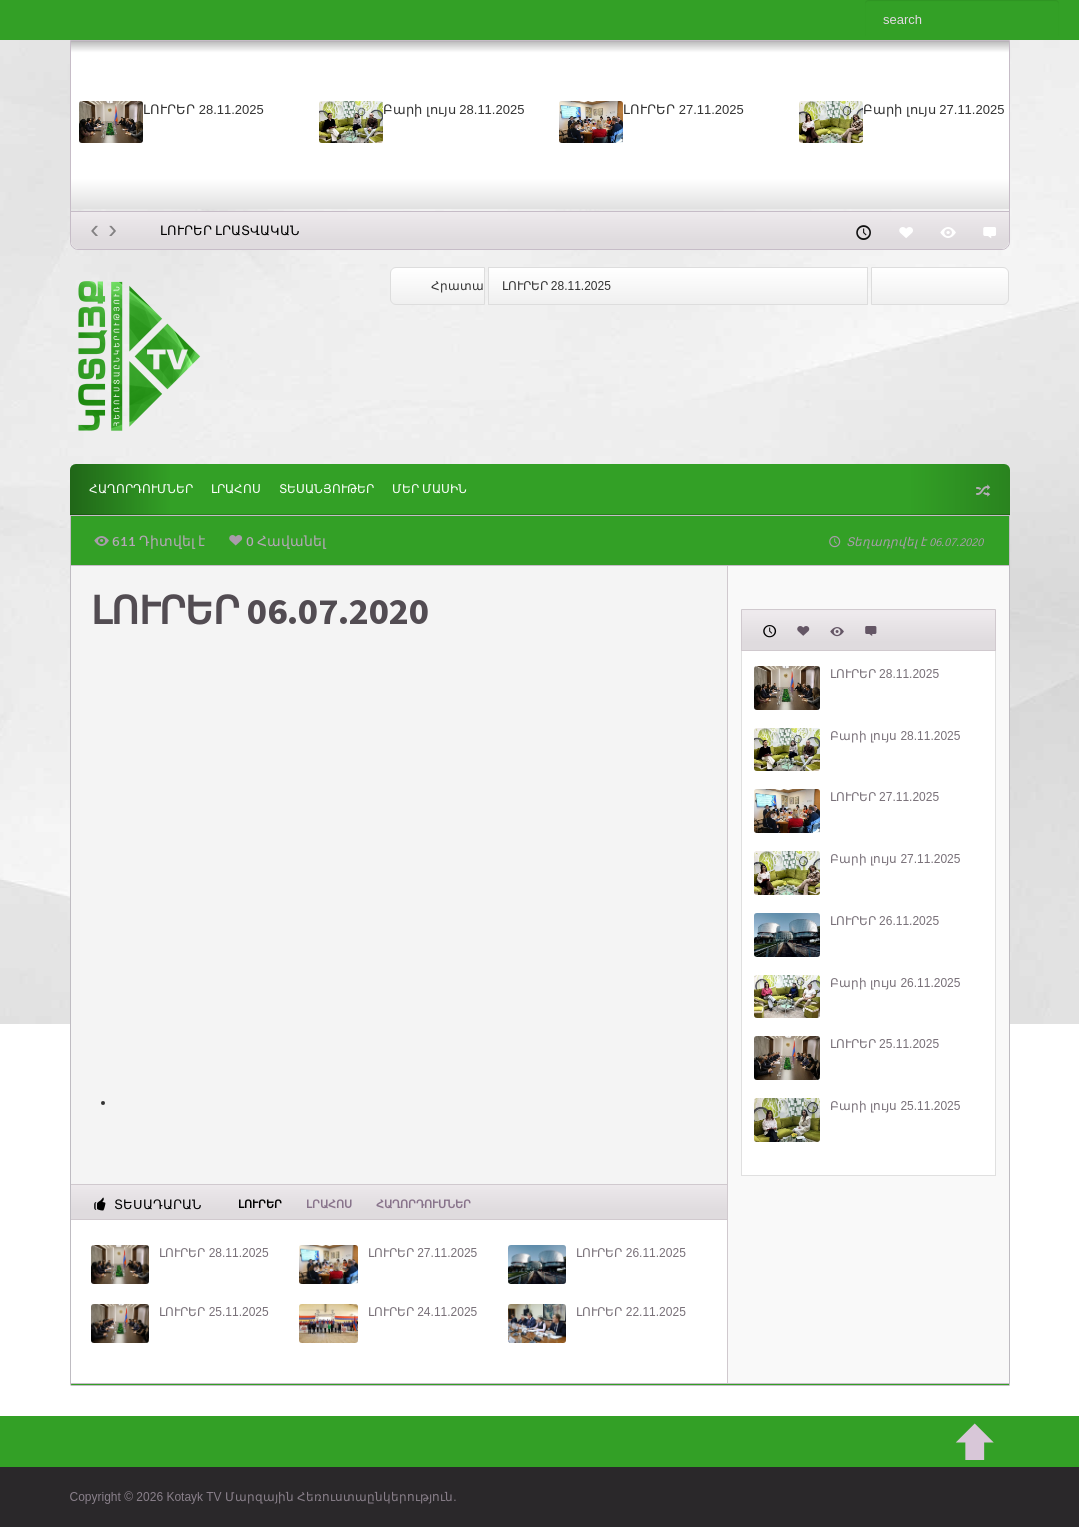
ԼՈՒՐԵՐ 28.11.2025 (203, 109)
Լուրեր (260, 1203)
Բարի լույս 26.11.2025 (895, 983)
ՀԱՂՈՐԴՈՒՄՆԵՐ (141, 489)
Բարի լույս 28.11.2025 (453, 109)
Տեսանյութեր (326, 489)
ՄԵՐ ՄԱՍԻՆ (429, 489)
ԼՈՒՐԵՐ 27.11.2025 (683, 109)
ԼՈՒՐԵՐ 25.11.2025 (213, 1312)
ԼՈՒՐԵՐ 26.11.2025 (630, 1253)
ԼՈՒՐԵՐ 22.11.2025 (630, 1312)
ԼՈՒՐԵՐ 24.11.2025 (422, 1312)
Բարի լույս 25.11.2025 (895, 1106)
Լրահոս (236, 489)
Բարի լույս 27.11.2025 (933, 109)
